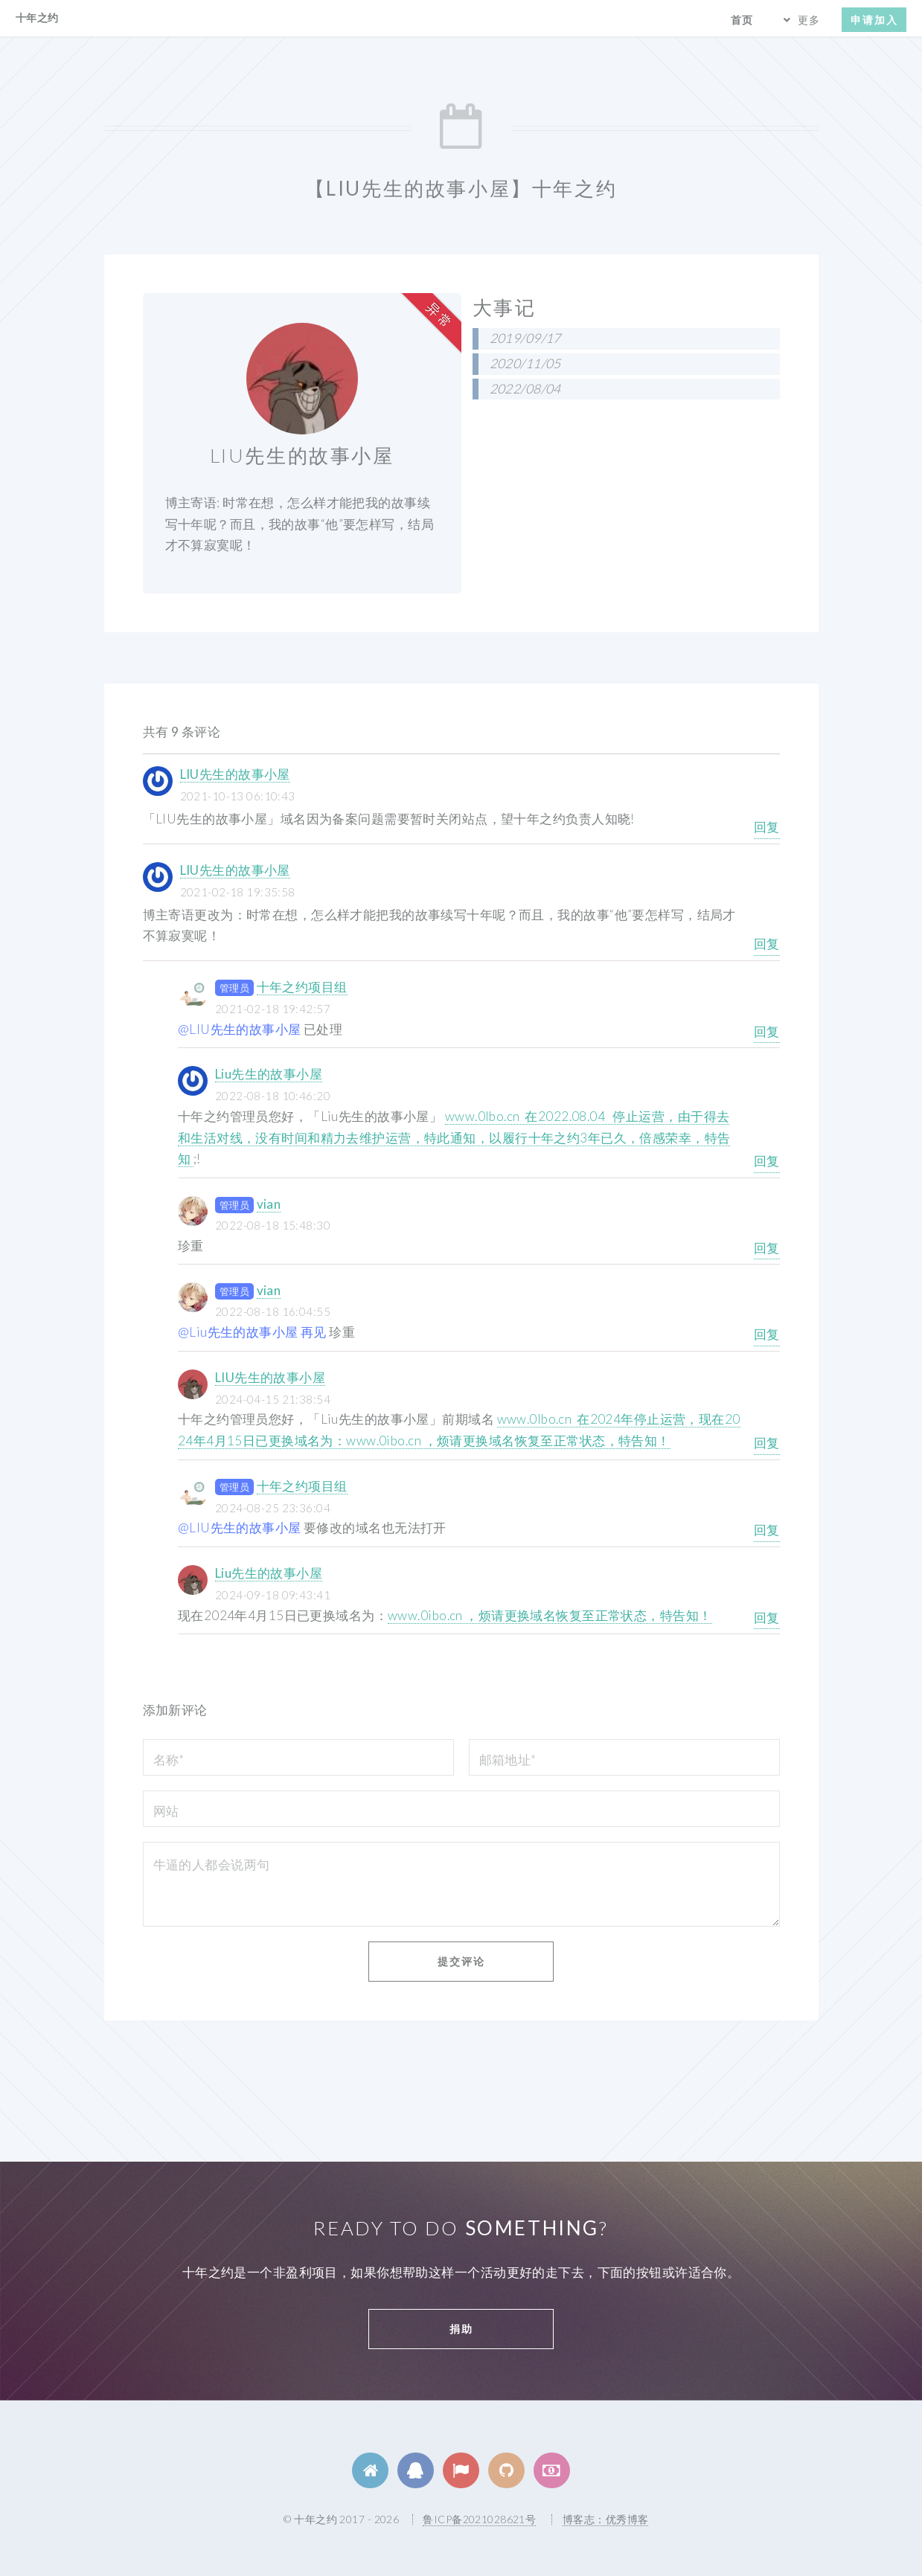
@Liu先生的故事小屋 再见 (252, 1332)
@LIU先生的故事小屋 (239, 1029)
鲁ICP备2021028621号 (479, 2519)
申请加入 (874, 19)
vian (269, 1204)
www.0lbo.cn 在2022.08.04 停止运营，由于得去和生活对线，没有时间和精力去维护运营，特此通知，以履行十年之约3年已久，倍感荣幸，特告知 (454, 1137)
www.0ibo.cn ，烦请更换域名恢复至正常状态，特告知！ (549, 1615)
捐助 (461, 2328)
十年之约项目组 (302, 987)
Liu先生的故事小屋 (268, 1074)
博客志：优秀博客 (605, 2519)
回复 (767, 827)
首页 (742, 19)
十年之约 (37, 17)
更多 (809, 19)
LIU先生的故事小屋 (235, 774)
